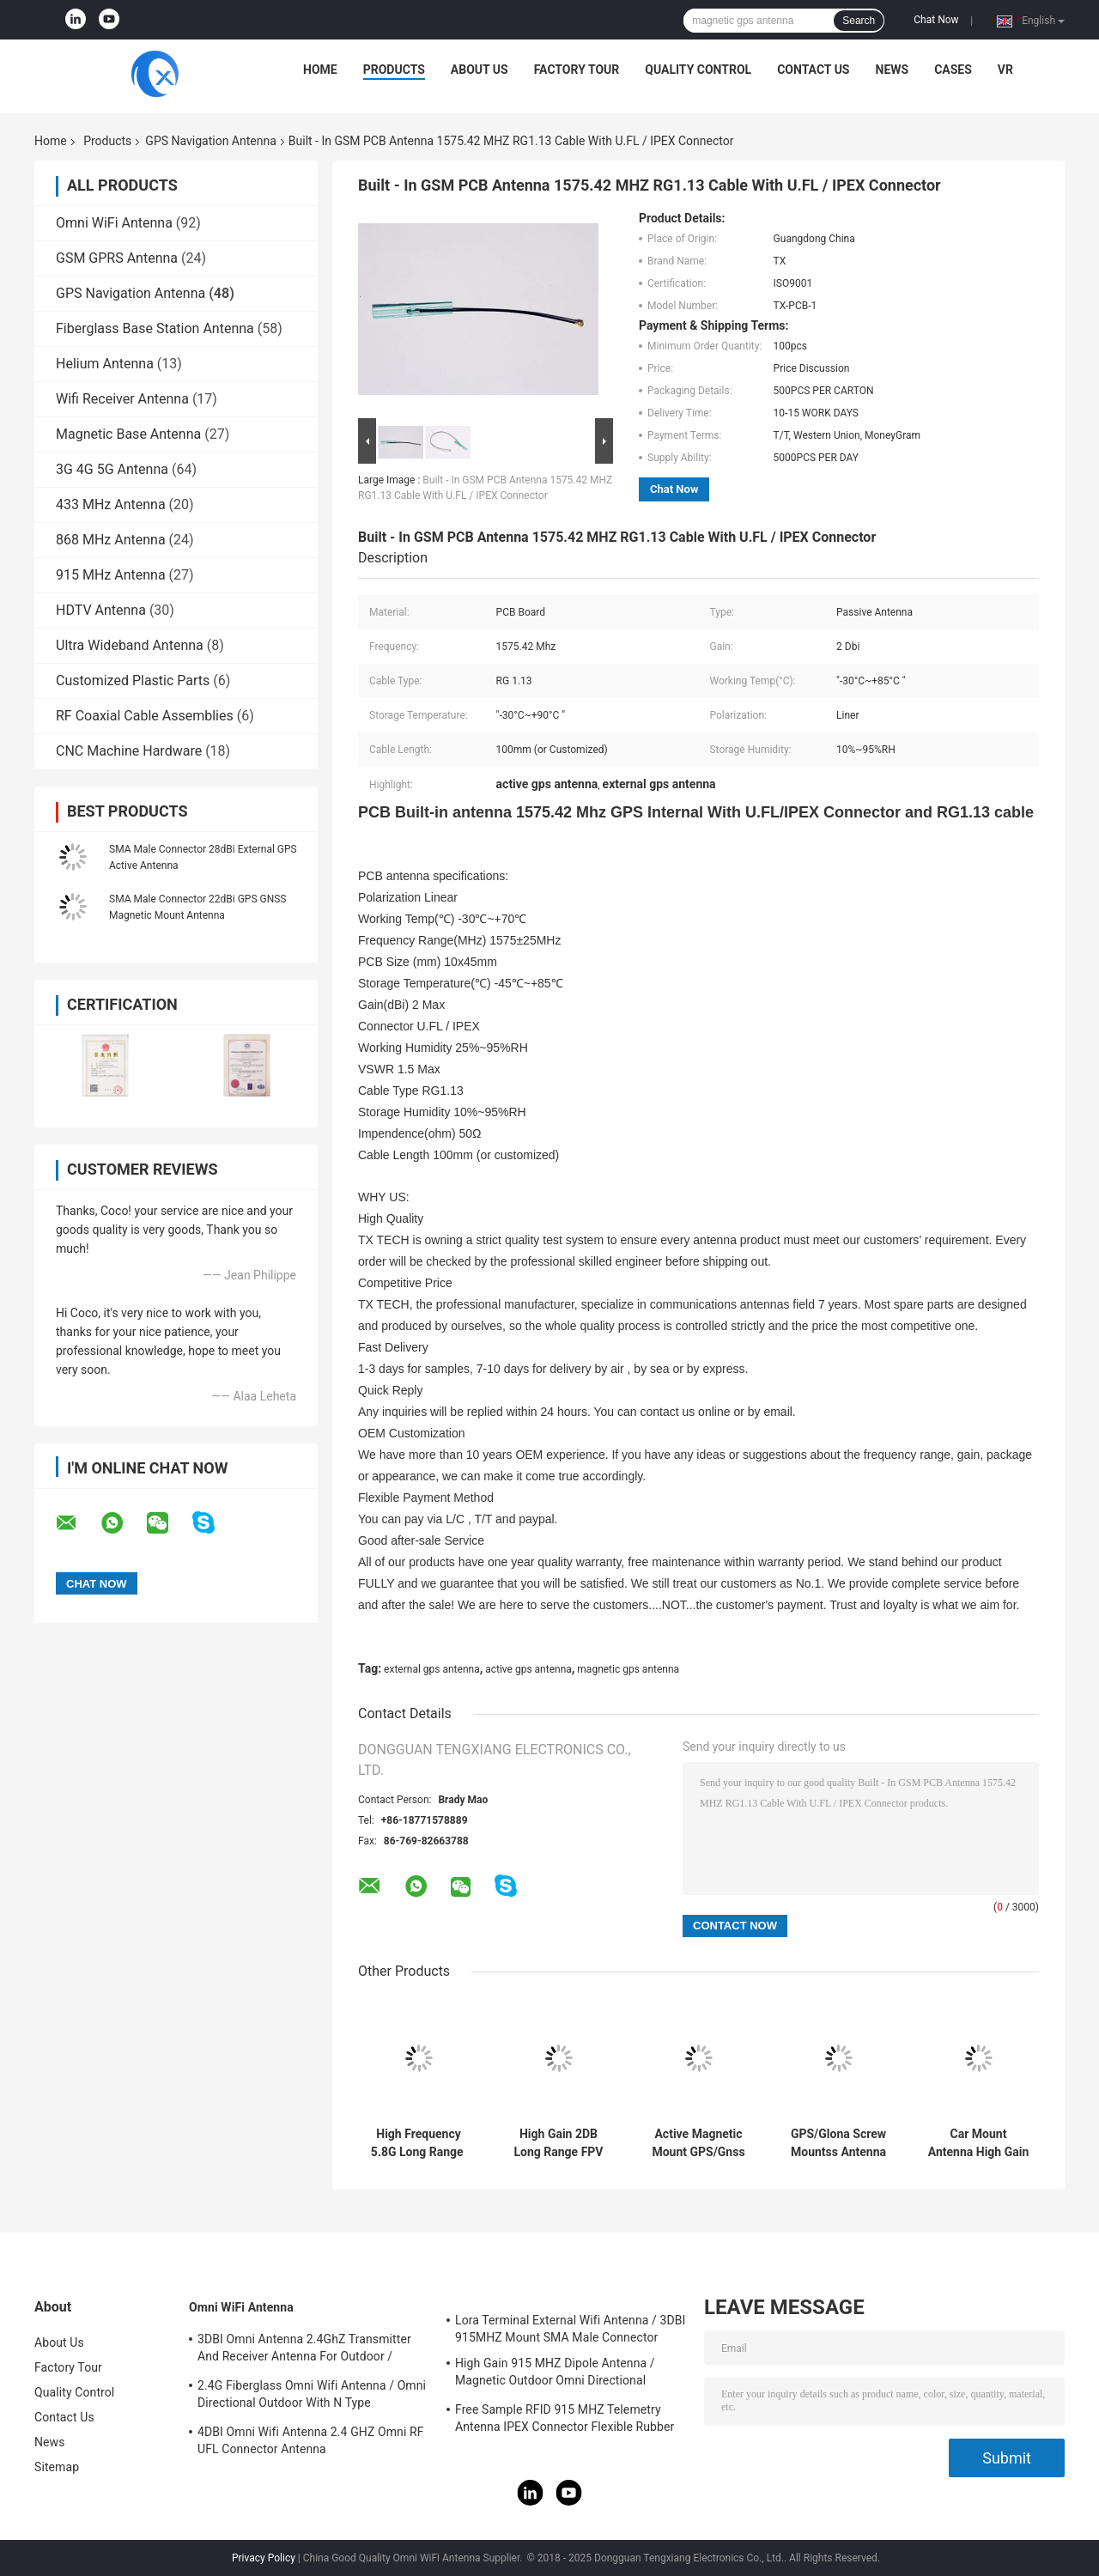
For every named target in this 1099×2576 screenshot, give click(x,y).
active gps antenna (528, 1669)
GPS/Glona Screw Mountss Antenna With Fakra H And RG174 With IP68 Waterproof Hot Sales (838, 2143)
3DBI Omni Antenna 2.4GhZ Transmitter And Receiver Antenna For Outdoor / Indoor (304, 2350)
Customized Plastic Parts (132, 680)
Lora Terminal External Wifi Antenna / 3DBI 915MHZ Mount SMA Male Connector (570, 2328)
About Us (479, 69)
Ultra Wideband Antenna (129, 645)
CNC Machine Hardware (129, 751)
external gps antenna (432, 1669)
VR (1005, 69)
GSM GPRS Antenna (117, 258)
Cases (953, 69)
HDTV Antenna (101, 610)
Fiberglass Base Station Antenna (155, 328)
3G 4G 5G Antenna (112, 469)
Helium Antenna (105, 363)
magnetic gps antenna (628, 1669)
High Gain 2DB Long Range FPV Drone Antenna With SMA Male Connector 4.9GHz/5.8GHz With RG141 (558, 2143)
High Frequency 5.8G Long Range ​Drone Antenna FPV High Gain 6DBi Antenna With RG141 (419, 2143)
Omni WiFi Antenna (114, 223)
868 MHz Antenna (111, 540)
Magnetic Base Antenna (128, 434)
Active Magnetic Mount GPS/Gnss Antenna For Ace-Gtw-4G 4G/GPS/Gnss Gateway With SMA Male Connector (698, 2143)
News (892, 69)
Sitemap (56, 2467)
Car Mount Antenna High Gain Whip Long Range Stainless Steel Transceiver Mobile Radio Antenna (977, 2143)
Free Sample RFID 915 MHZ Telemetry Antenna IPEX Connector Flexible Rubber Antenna (564, 2421)
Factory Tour (577, 69)
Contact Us (813, 69)
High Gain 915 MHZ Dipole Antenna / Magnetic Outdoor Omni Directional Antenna (555, 2374)
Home (320, 69)
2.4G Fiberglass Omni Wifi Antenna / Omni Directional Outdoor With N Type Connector (311, 2397)
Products (394, 69)
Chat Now (936, 20)
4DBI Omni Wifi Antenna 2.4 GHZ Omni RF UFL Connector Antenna (310, 2440)
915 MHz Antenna (111, 575)
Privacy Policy (263, 2558)
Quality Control (698, 69)
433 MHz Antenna (111, 504)
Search (858, 21)
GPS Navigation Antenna (210, 141)
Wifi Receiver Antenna (122, 399)
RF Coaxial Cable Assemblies (145, 716)
